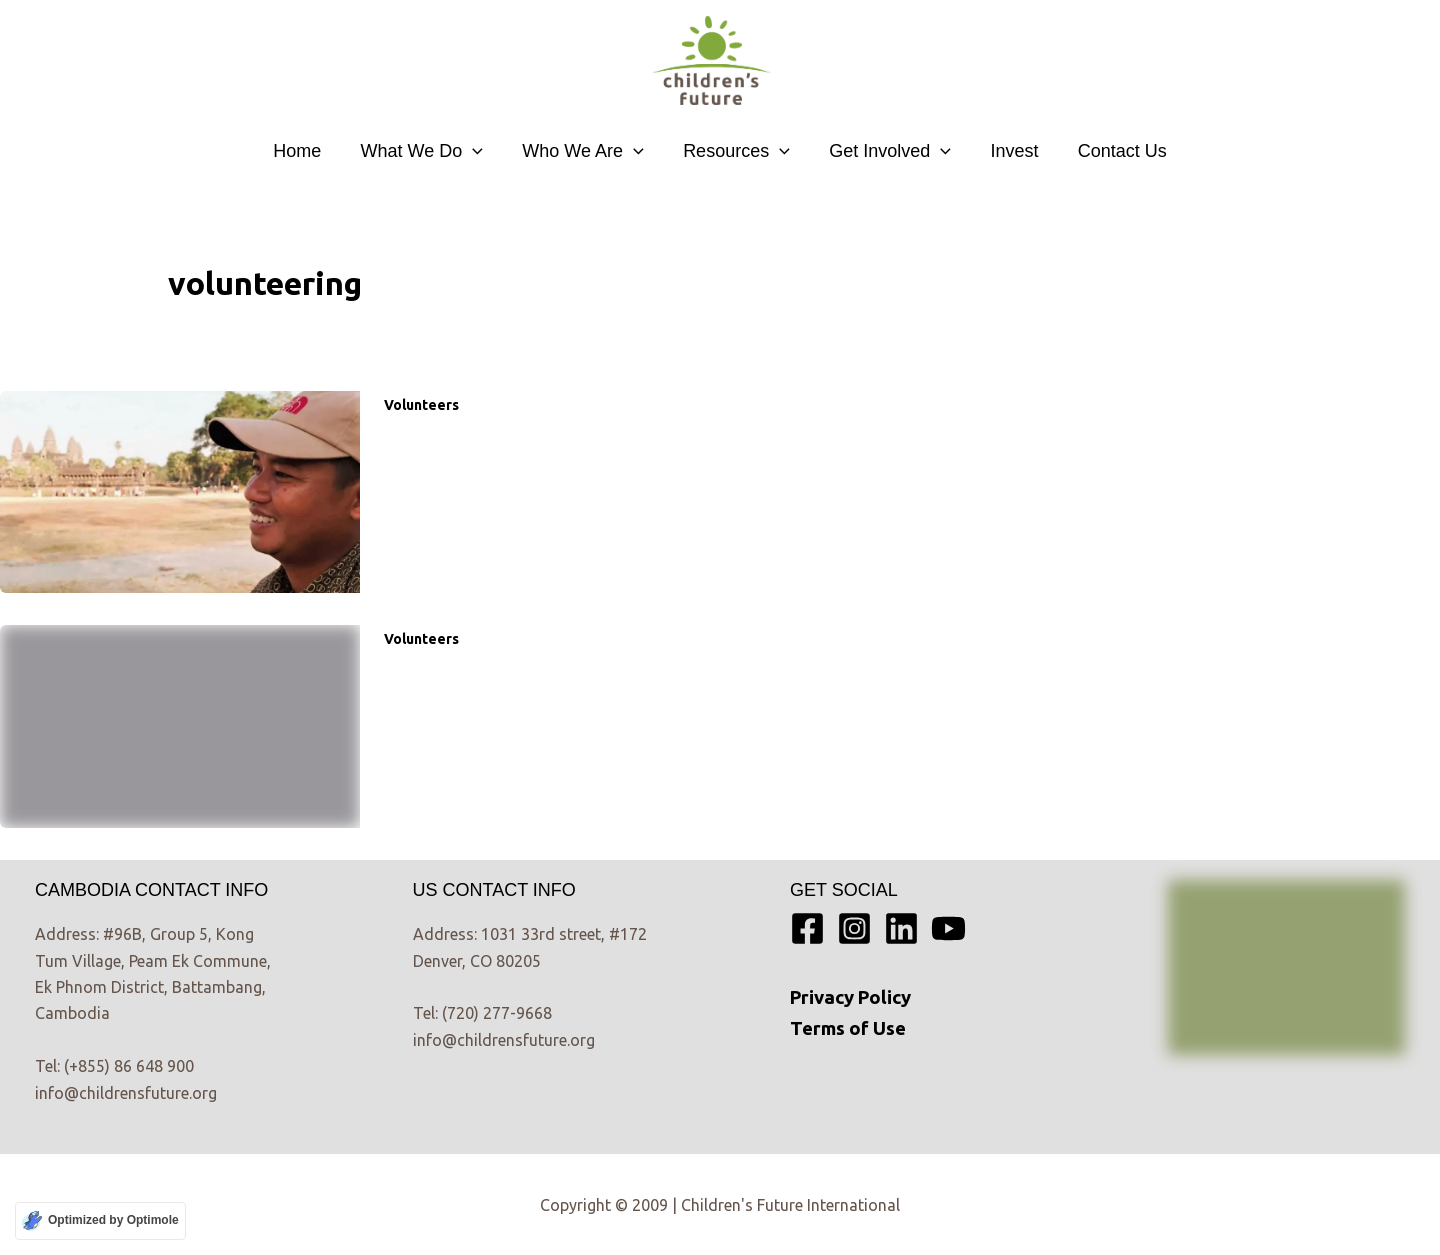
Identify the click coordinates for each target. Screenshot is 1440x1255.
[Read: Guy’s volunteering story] (180, 725)
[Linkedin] (901, 928)
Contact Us (1112, 151)
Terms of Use (848, 1028)
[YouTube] (948, 928)
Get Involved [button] (887, 151)
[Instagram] (854, 928)
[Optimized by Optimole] (100, 1221)
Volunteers (421, 405)
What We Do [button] (428, 151)
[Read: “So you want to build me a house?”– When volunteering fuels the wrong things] (180, 490)
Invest (1008, 151)
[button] (479, 151)
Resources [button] (736, 151)
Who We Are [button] (587, 151)
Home (307, 151)
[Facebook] (807, 928)
